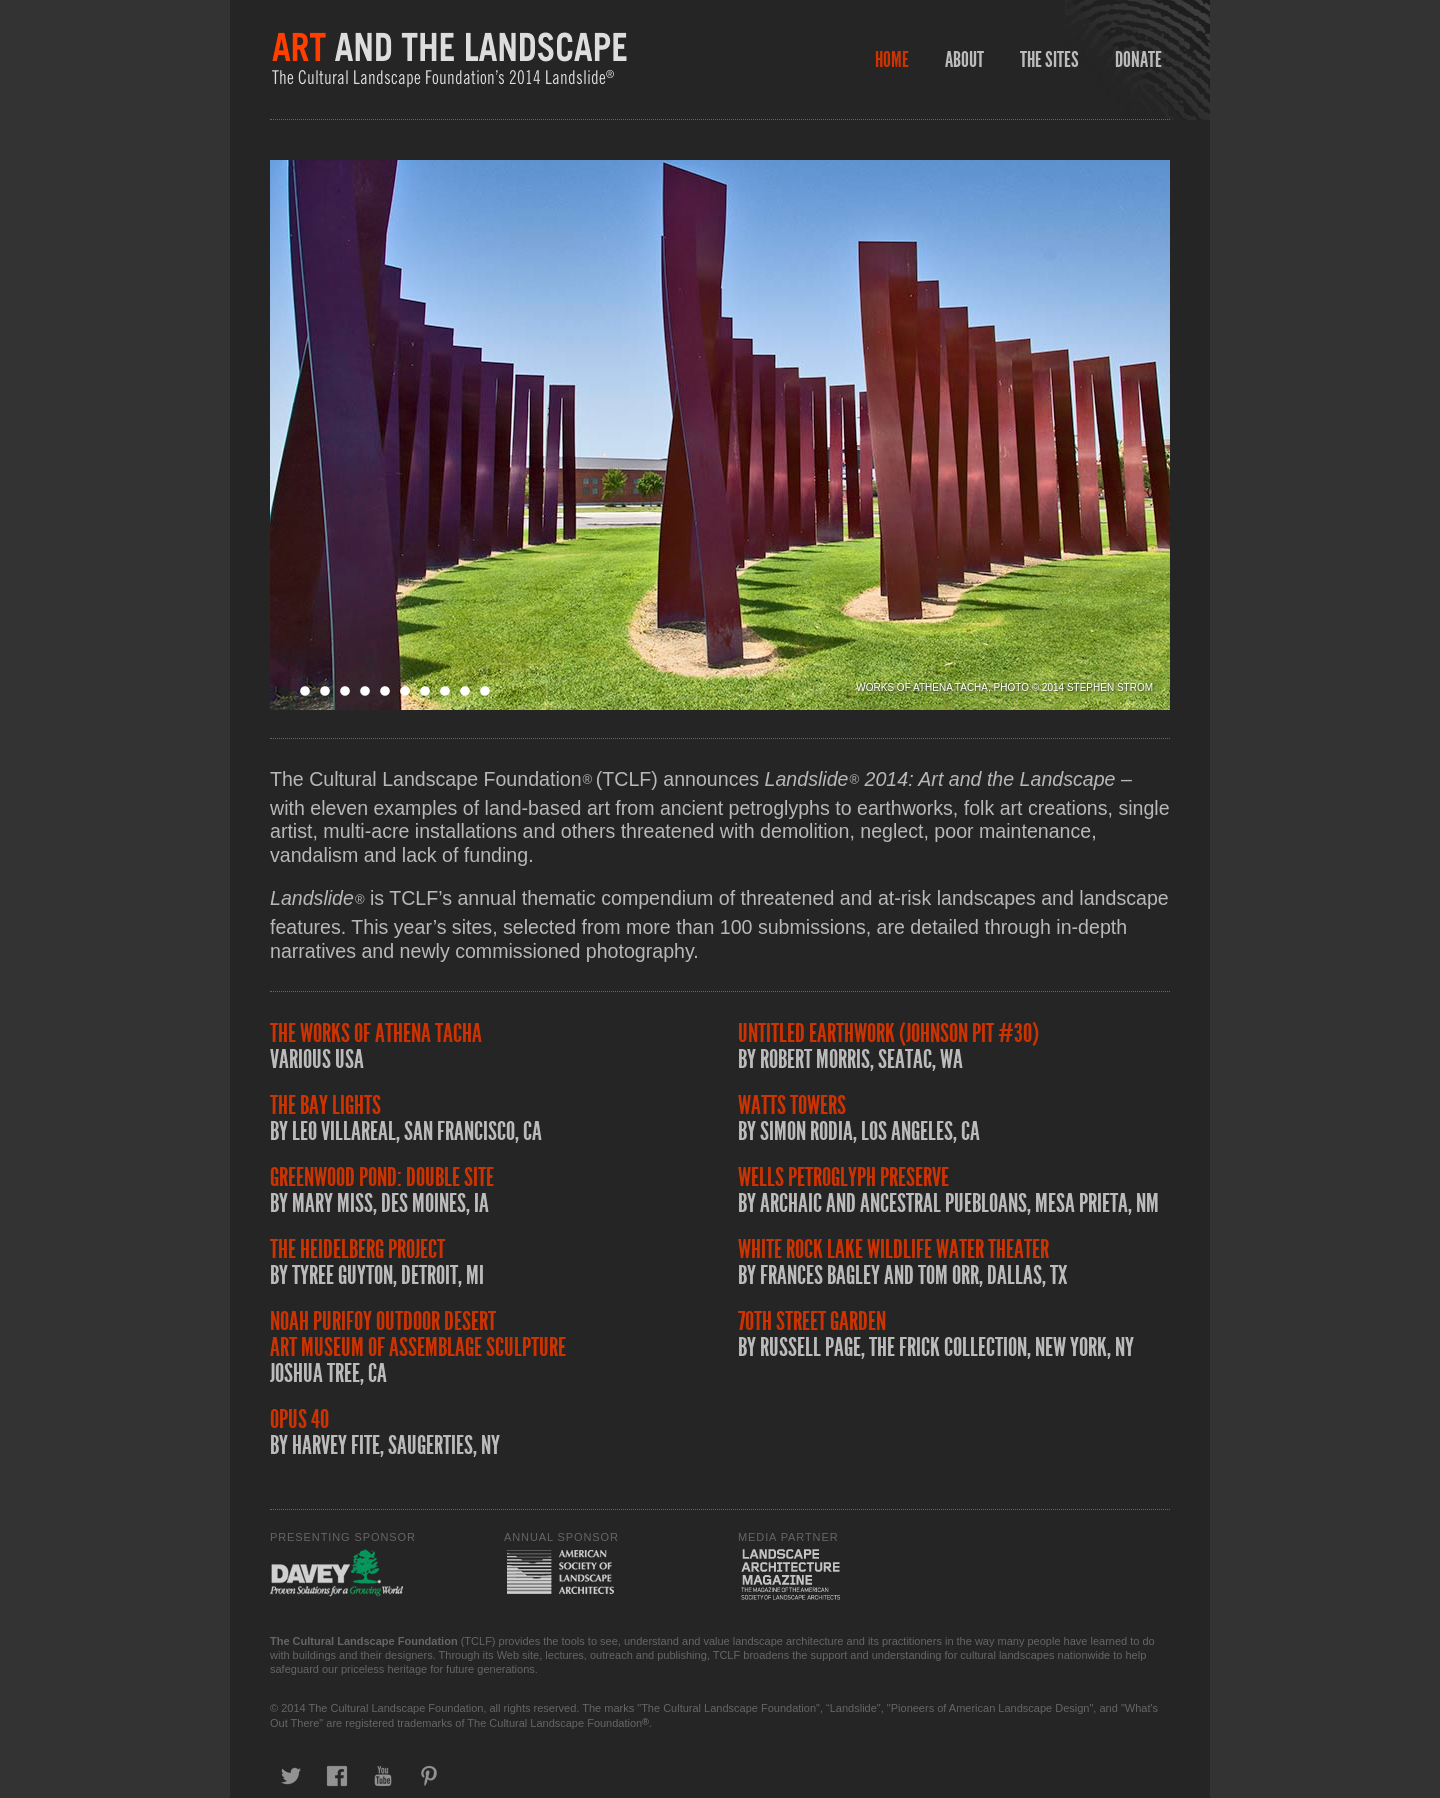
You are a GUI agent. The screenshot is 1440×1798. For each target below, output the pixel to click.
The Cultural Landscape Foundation (364, 1641)
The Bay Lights (325, 1105)
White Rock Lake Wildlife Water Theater (893, 1249)
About (964, 60)
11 (485, 691)
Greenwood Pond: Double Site (382, 1177)
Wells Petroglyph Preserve (843, 1177)
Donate (1138, 60)
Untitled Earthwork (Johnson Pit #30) (888, 1033)
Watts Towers (792, 1105)
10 (465, 691)
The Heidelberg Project (357, 1249)
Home (892, 60)
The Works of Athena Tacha (376, 1033)
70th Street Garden (812, 1321)
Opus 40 (299, 1419)
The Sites (1049, 60)
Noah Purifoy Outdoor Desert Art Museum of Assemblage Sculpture (418, 1334)
